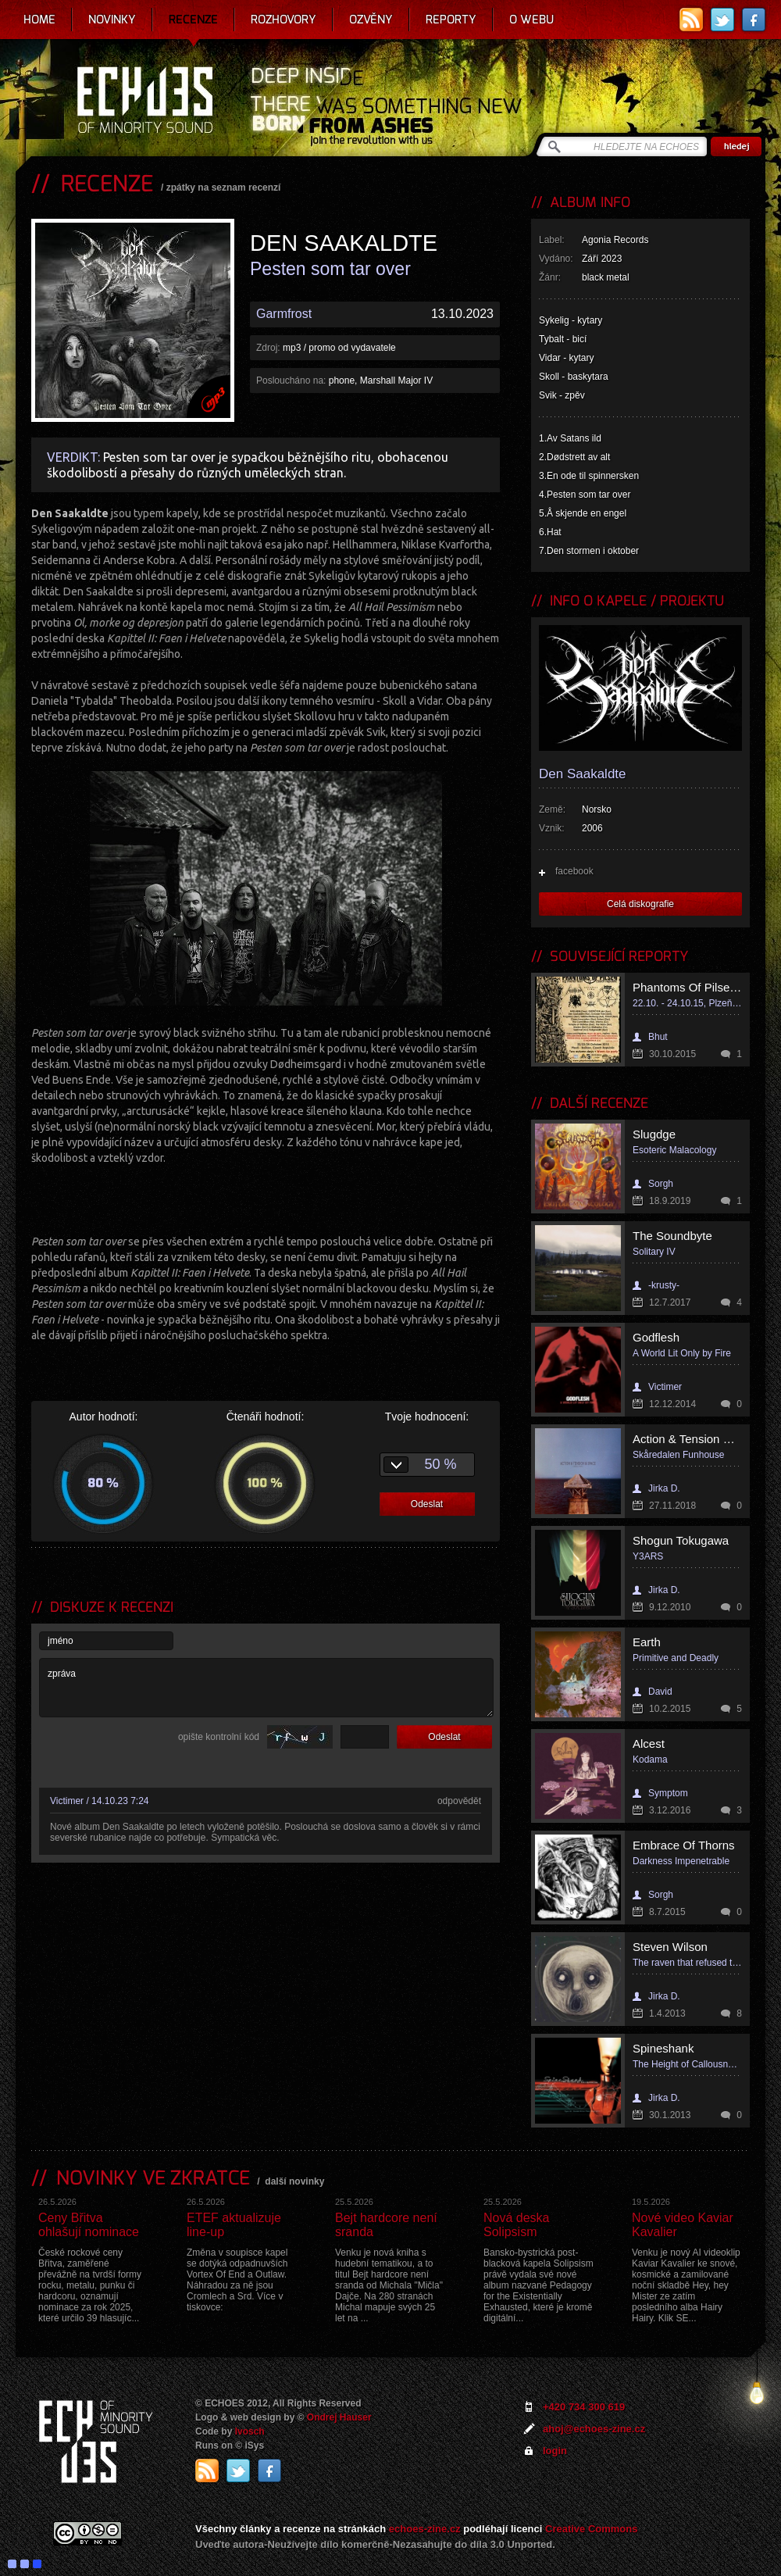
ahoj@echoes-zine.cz (594, 2429)
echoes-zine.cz (425, 2529)
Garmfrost (284, 313)
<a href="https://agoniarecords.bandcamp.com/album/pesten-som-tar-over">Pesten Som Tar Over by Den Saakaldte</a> (265, 1197)
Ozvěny (371, 19)
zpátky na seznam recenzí (223, 187)
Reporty (451, 19)
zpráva (266, 1687)
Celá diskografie (640, 904)
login (555, 2450)
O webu (531, 19)
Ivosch (250, 2431)
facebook (574, 871)
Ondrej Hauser (339, 2417)
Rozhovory (283, 19)
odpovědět (459, 1800)
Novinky (112, 19)
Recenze (193, 19)
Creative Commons (591, 2529)
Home (39, 19)
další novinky (294, 2181)
